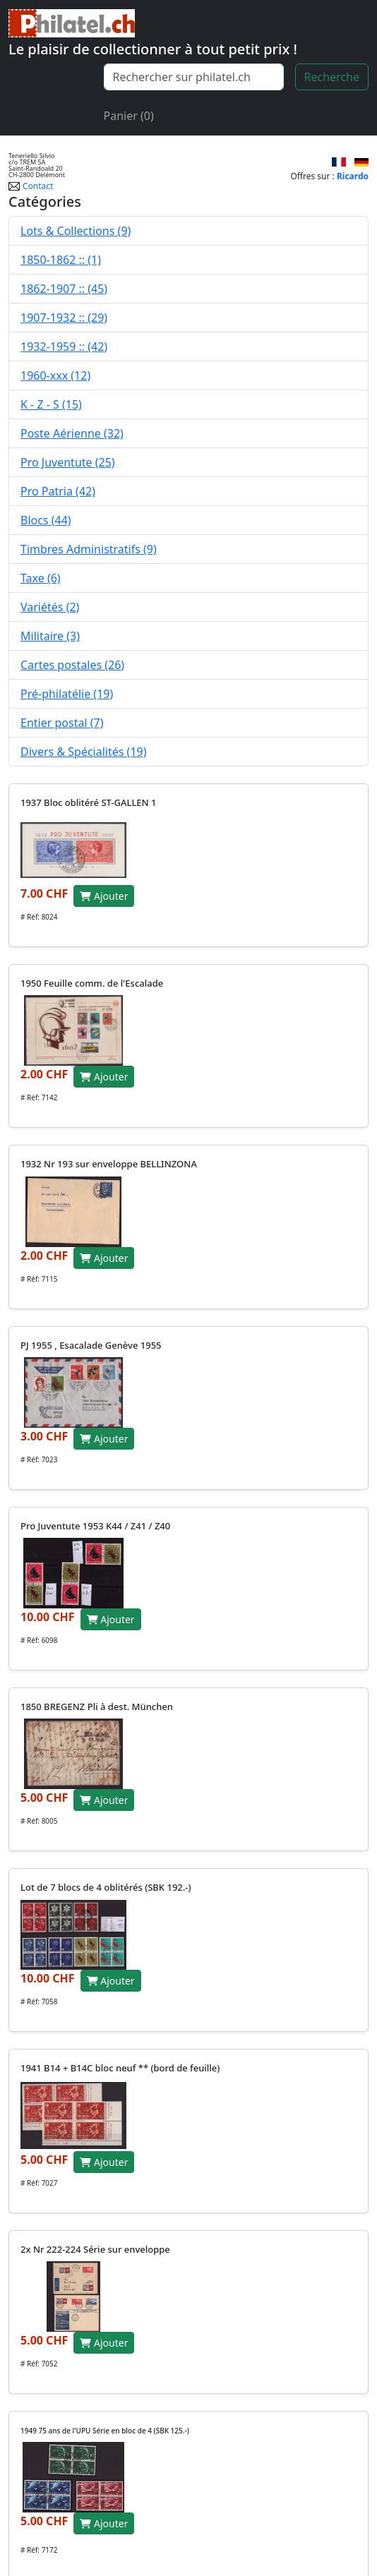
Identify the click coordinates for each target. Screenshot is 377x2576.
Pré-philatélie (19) (66, 694)
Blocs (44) (45, 520)
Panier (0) (129, 116)
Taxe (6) (40, 578)
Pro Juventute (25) (67, 462)
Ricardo (353, 176)
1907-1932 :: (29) (63, 317)
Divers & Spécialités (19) (83, 751)
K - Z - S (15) (51, 404)
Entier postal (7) (61, 722)
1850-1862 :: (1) (60, 259)
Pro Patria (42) (57, 491)
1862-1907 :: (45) (63, 288)
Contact (30, 186)
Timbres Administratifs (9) (88, 549)
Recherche (331, 77)
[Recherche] (194, 77)
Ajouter (104, 896)
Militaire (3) (50, 636)
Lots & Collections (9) (75, 231)
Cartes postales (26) (72, 665)
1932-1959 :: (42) (63, 346)
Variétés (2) (49, 607)
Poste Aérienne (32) (72, 433)
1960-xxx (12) (55, 375)
